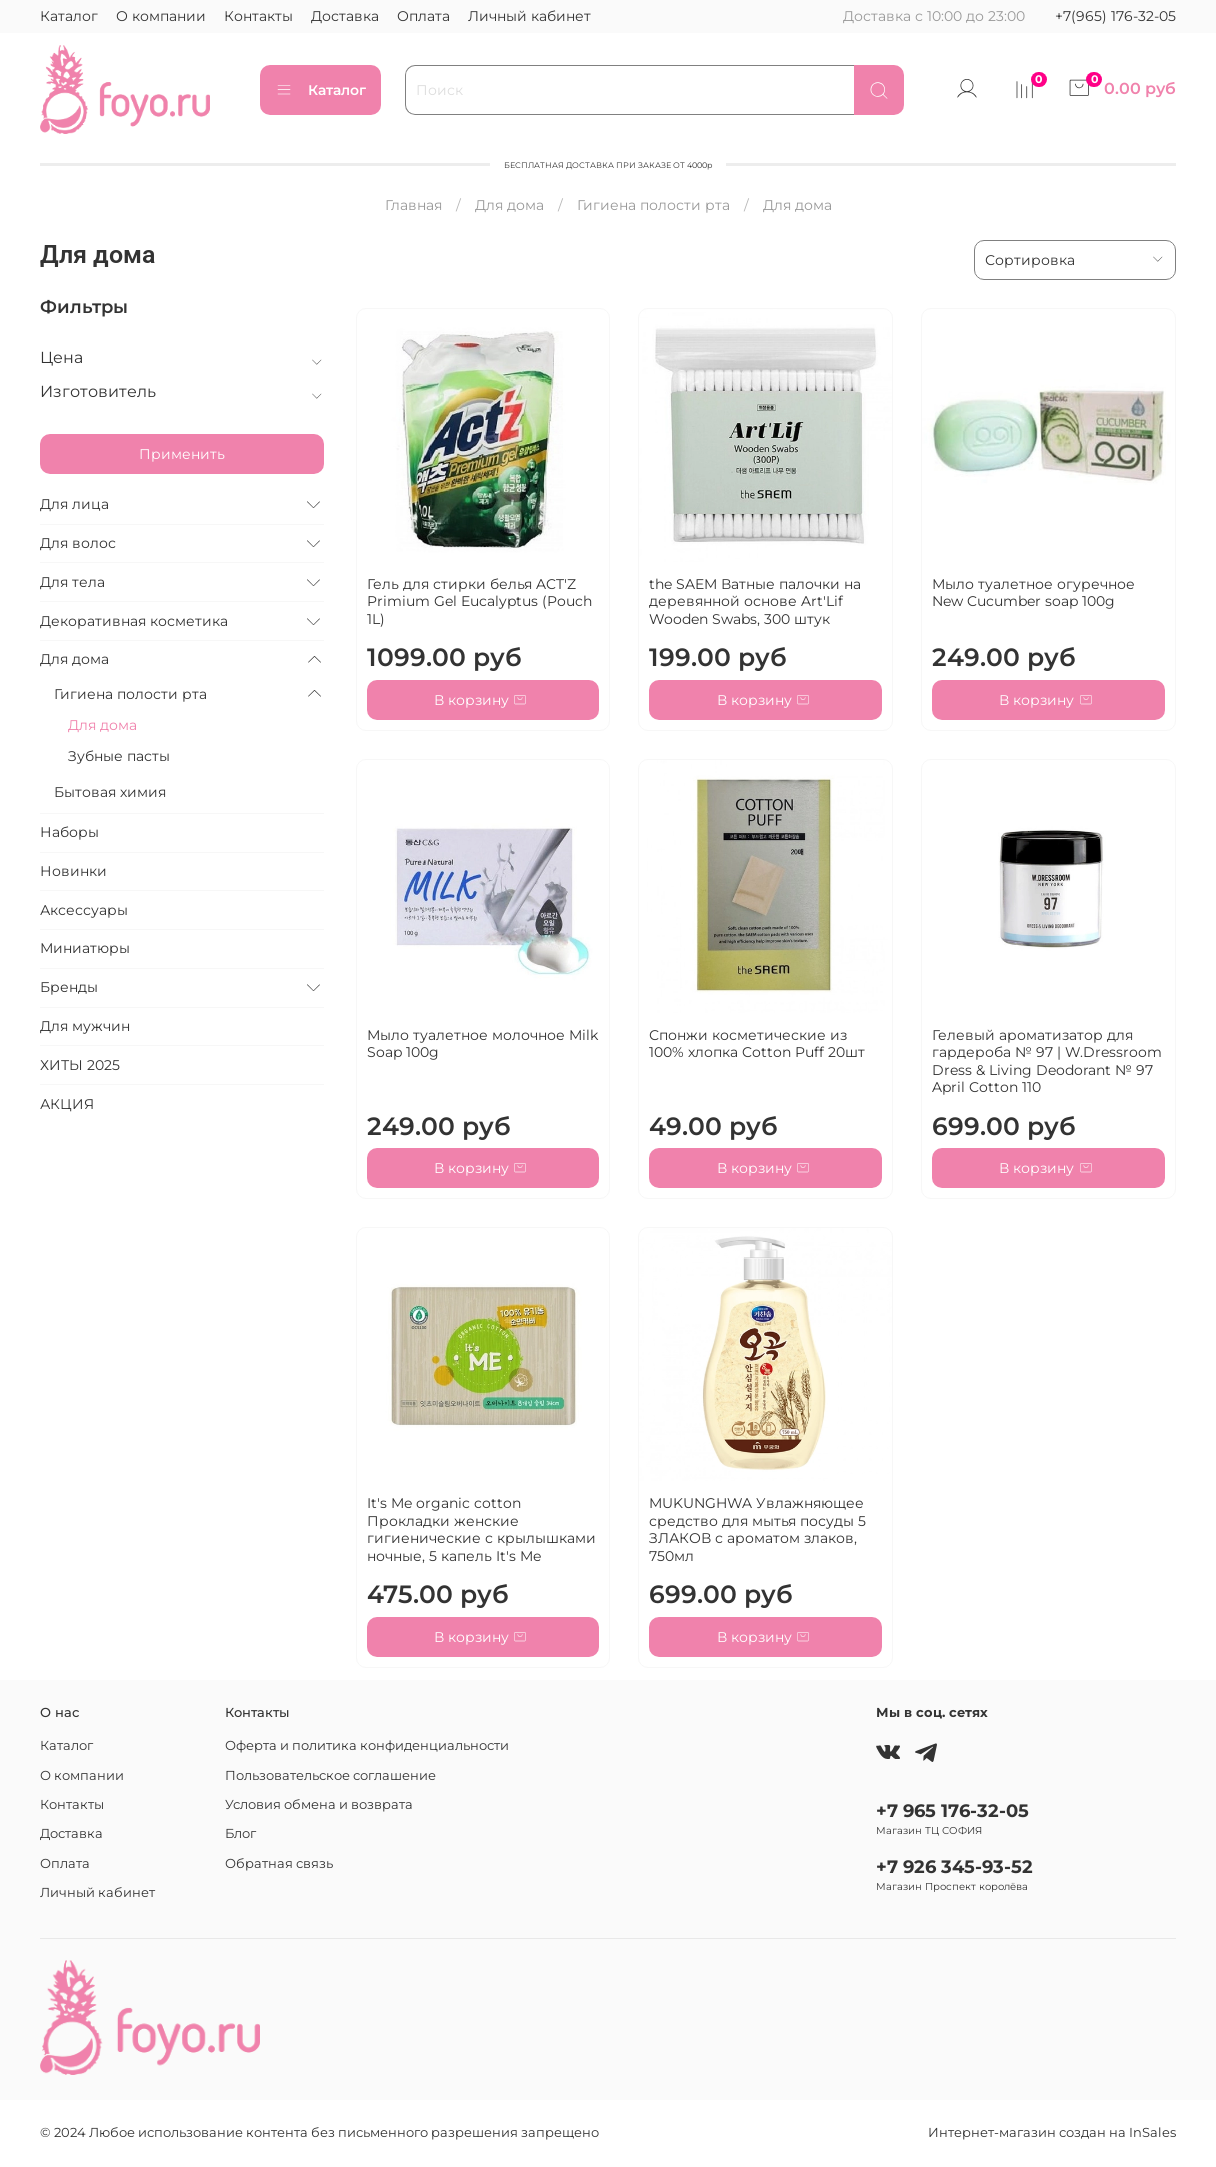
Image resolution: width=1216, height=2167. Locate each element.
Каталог (69, 16)
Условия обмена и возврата (319, 1804)
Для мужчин (85, 1026)
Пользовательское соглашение (330, 1775)
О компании (161, 16)
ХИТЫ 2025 (80, 1065)
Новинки (73, 871)
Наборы (69, 832)
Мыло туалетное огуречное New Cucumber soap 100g (1033, 593)
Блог (240, 1833)
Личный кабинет (529, 16)
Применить (182, 454)
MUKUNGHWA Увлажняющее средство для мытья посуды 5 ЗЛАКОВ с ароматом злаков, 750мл (757, 1529)
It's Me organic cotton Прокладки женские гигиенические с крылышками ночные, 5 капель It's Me (481, 1529)
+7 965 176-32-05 (952, 1810)
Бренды (69, 987)
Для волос (78, 543)
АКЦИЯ (67, 1104)
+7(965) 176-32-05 (1115, 16)
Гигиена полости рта (653, 205)
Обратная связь (279, 1863)
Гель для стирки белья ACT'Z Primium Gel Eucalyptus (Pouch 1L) (479, 601)
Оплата (423, 16)
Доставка (345, 16)
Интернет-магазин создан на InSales (1052, 2132)
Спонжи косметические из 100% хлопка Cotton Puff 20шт (757, 1044)
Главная (413, 205)
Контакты (258, 16)
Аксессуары (84, 910)
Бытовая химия (110, 792)
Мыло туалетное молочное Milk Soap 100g (482, 1044)
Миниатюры (85, 948)
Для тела (72, 582)
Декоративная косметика (134, 621)
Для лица (74, 504)
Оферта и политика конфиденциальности (367, 1745)
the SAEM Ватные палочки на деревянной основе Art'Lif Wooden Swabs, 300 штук (755, 601)
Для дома (509, 205)
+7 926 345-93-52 (954, 1866)
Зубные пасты (119, 756)
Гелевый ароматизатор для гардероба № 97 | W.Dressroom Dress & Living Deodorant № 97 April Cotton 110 (1047, 1061)
